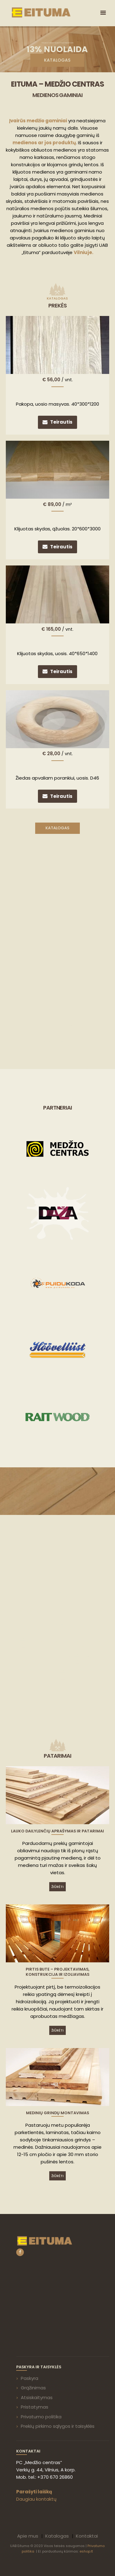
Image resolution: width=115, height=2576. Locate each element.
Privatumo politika (41, 2416)
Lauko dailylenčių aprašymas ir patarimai (57, 1831)
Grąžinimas (33, 2387)
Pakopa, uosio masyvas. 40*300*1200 (57, 404)
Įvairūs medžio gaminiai (38, 120)
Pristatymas (34, 2407)
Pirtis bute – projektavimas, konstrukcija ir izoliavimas (57, 1972)
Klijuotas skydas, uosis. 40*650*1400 (57, 653)
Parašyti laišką (34, 2491)
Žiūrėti (57, 1886)
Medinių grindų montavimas (57, 2112)
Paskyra (29, 2378)
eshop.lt (86, 2551)
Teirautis (61, 422)
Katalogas (57, 828)
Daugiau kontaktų (36, 2499)
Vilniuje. (83, 252)
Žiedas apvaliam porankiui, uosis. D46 (57, 778)
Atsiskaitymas (37, 2397)
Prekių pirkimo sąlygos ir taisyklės (58, 2426)
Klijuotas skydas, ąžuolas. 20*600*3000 (57, 529)
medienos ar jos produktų (44, 142)
